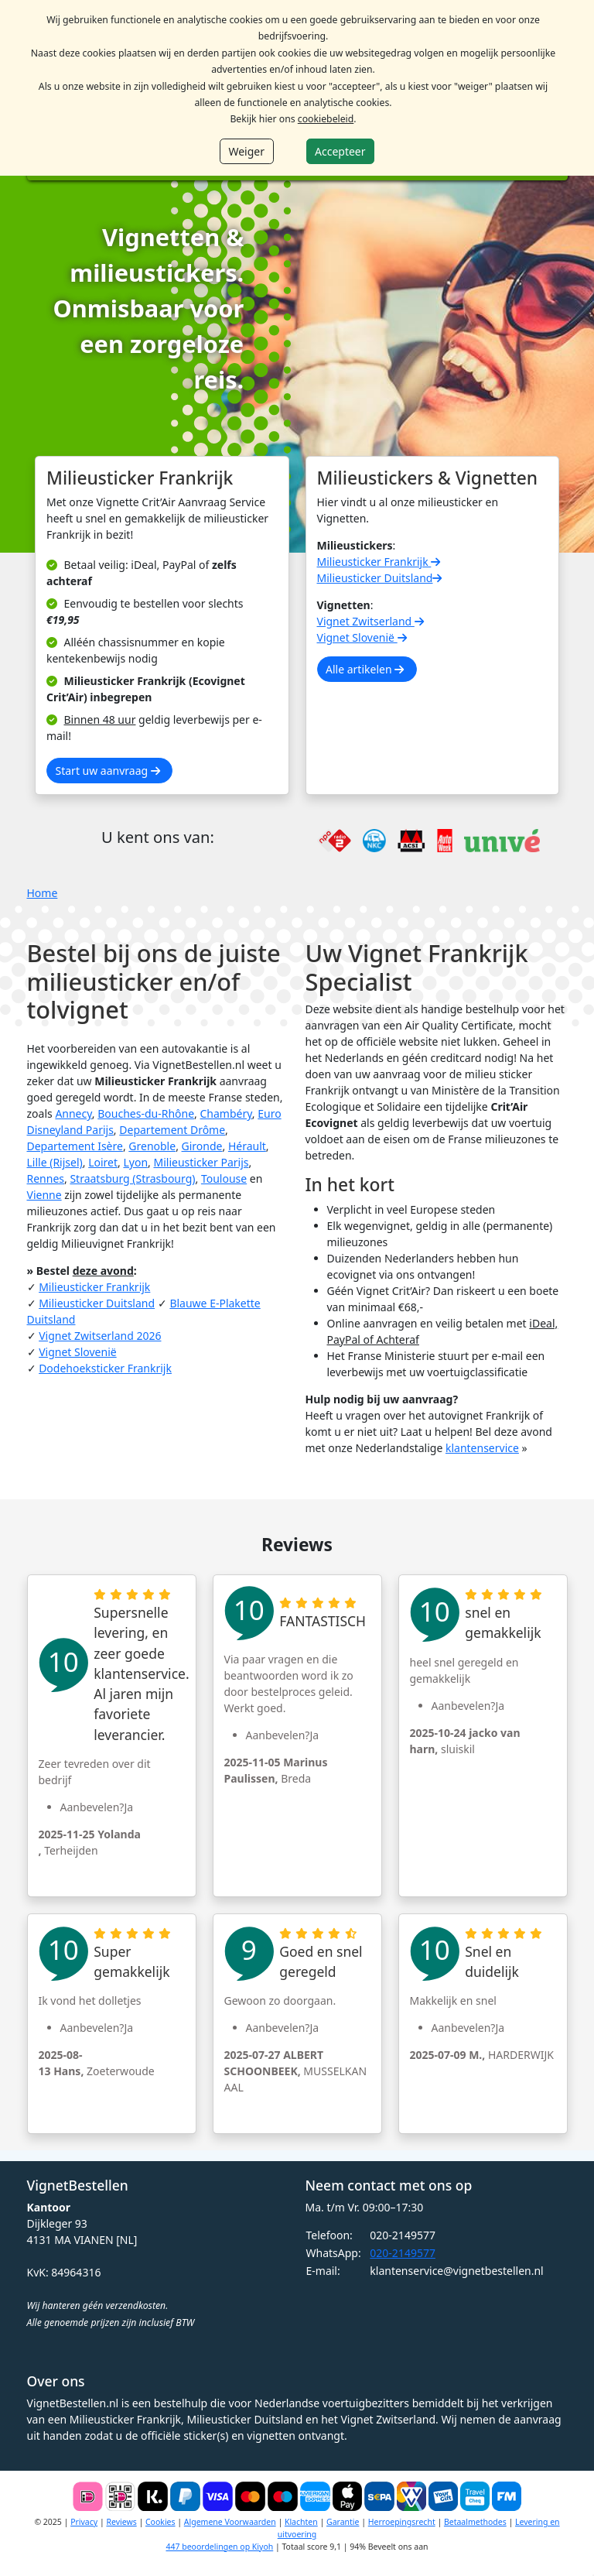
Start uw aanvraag (108, 770)
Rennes (46, 1178)
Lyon (135, 1162)
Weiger (246, 151)
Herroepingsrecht (401, 2521)
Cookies (160, 2521)
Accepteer (340, 151)
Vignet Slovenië (363, 637)
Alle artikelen (365, 669)
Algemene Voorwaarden (230, 2521)
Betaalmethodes (475, 2521)
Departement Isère (75, 1146)
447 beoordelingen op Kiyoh (219, 2546)
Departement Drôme (172, 1129)
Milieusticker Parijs (200, 1162)
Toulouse (224, 1178)
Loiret (103, 1162)
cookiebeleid (326, 118)
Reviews (121, 2521)
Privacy (83, 2521)
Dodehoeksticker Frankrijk (105, 1368)
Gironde (202, 1146)
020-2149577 (402, 2252)
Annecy (73, 1113)
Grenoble (152, 1146)
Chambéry (226, 1113)
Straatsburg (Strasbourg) (132, 1178)
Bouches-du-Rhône (145, 1113)
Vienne (44, 1194)
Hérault (247, 1146)
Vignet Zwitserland (372, 621)
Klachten (301, 2521)
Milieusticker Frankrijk (380, 561)
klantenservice (482, 1447)
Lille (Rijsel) (55, 1162)
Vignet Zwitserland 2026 (100, 1335)
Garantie (342, 2521)
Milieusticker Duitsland (381, 577)
